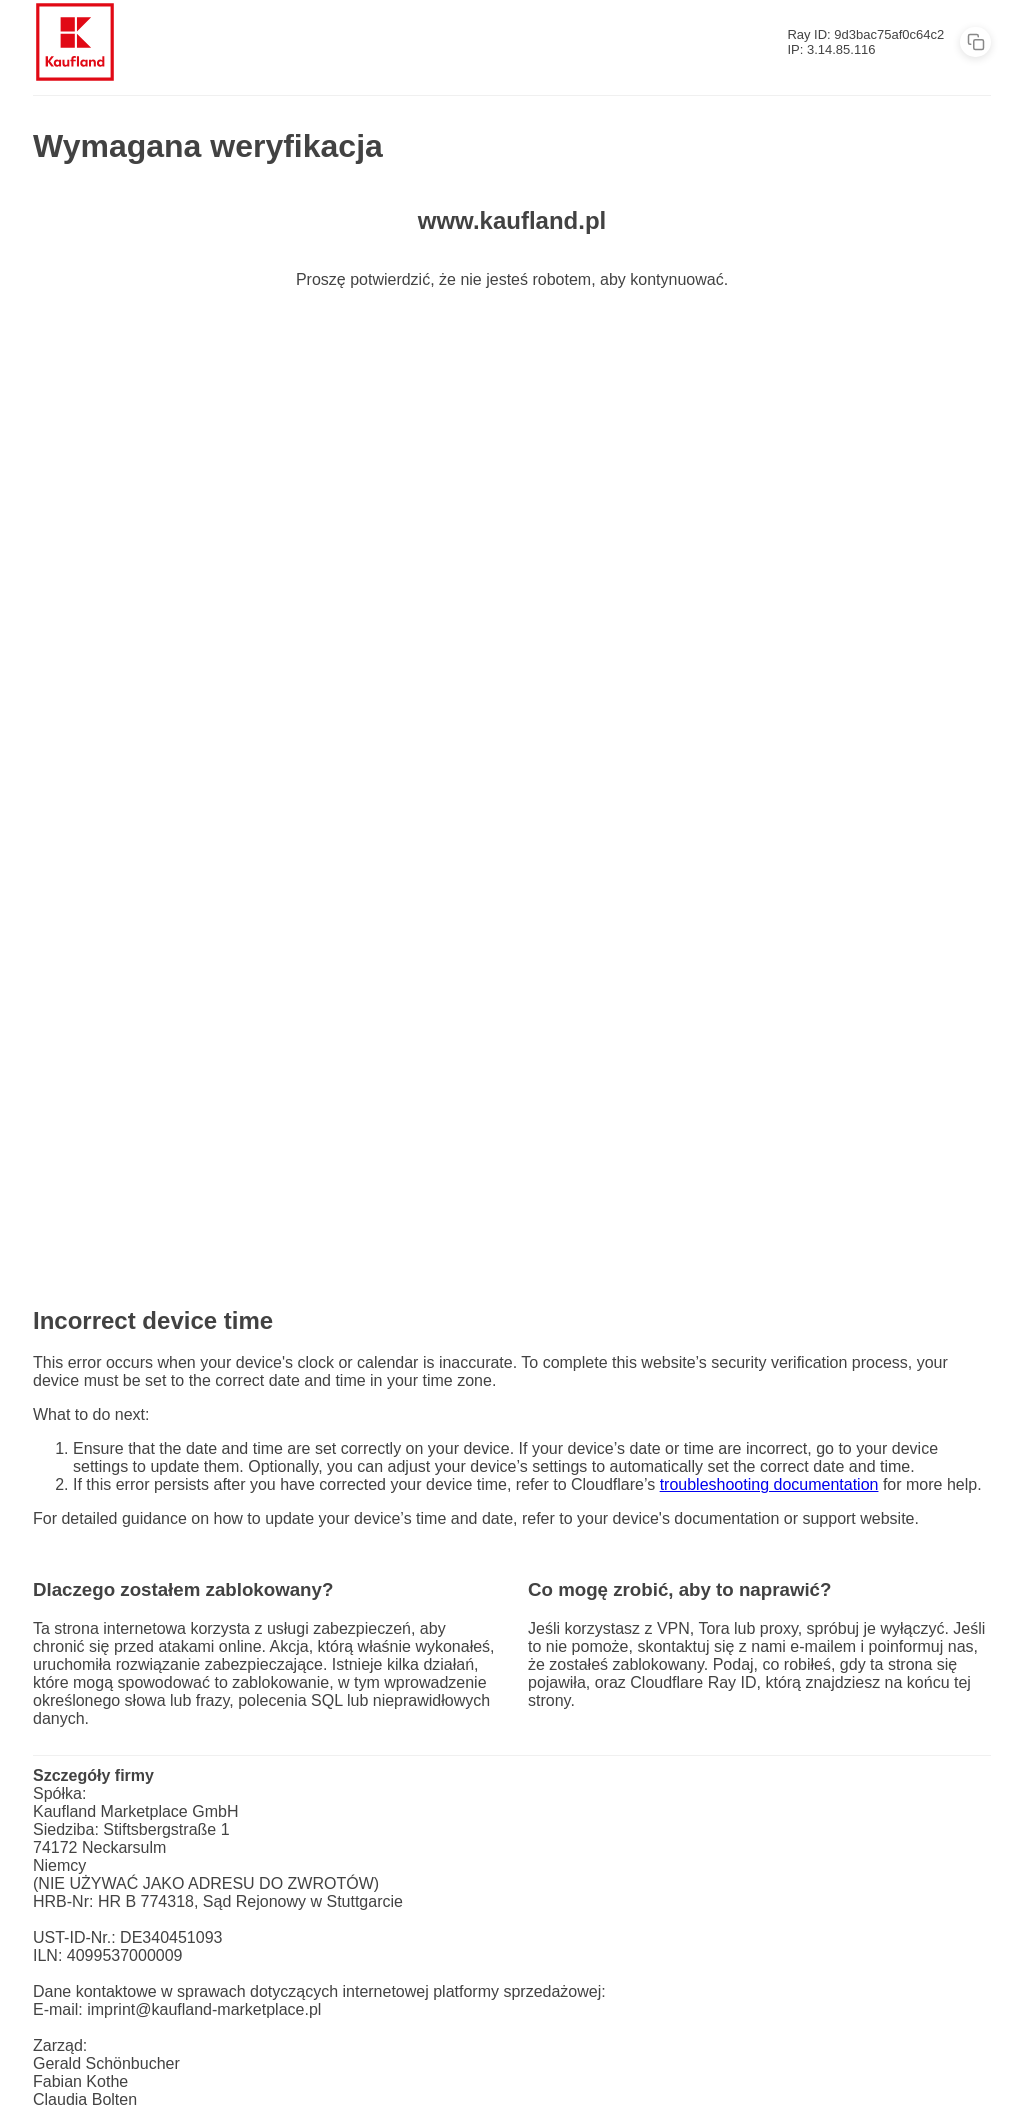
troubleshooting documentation (769, 1484)
